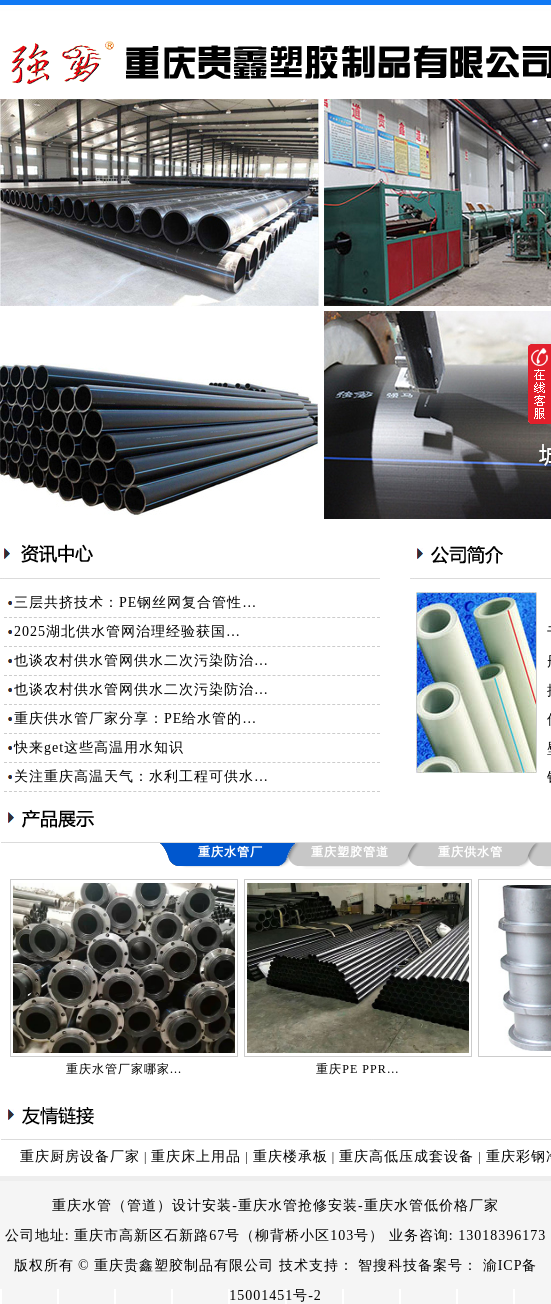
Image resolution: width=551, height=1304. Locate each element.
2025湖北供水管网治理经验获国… (127, 631)
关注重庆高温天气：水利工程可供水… (141, 776)
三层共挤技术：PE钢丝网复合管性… (135, 602)
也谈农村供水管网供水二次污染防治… (141, 660)
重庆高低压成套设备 (406, 1156)
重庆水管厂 (230, 852)
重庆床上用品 (196, 1156)
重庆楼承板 (290, 1156)
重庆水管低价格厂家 (431, 1205)
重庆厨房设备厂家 (80, 1156)
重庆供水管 (470, 852)
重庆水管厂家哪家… (124, 1069)
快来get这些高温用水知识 (99, 747)
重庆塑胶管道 (350, 852)
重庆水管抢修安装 (298, 1205)
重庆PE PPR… (357, 1069)
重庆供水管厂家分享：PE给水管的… (135, 718)
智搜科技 (388, 1265)
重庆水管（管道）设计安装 (142, 1205)
